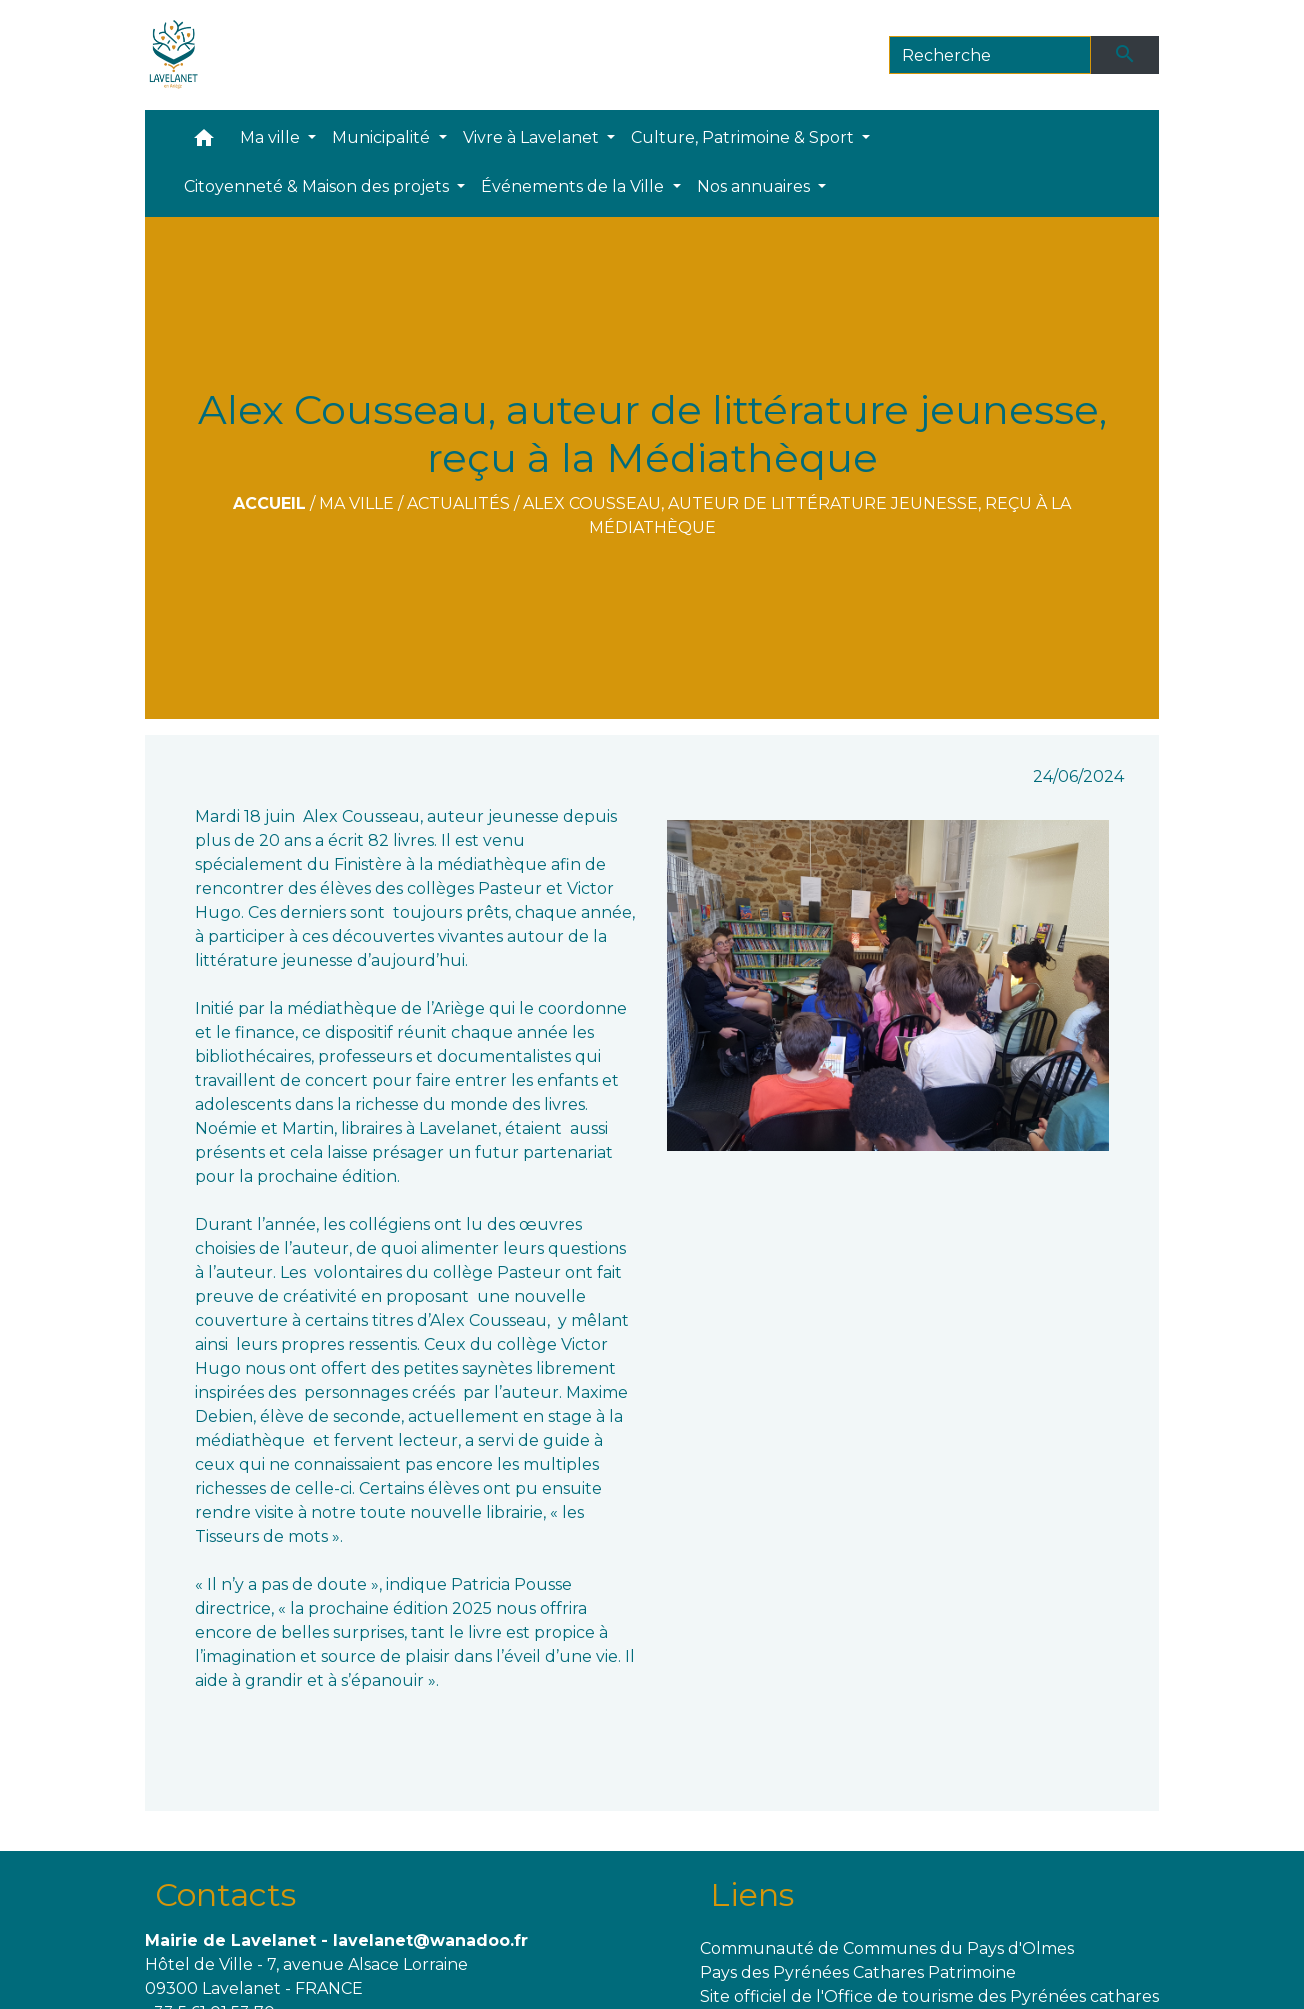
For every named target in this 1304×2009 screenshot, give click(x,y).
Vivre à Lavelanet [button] (533, 137)
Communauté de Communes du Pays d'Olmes (887, 1948)
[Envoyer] (1125, 55)
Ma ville (356, 503)
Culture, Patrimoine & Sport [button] (744, 137)
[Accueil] (173, 55)
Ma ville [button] (272, 137)
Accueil (269, 503)
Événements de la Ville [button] (574, 186)
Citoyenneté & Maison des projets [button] (318, 186)
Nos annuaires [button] (755, 186)
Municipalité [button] (383, 137)
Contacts (225, 1894)
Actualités (458, 503)
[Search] (990, 55)
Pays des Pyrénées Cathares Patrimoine (858, 1972)
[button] (204, 142)
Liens (752, 1894)
